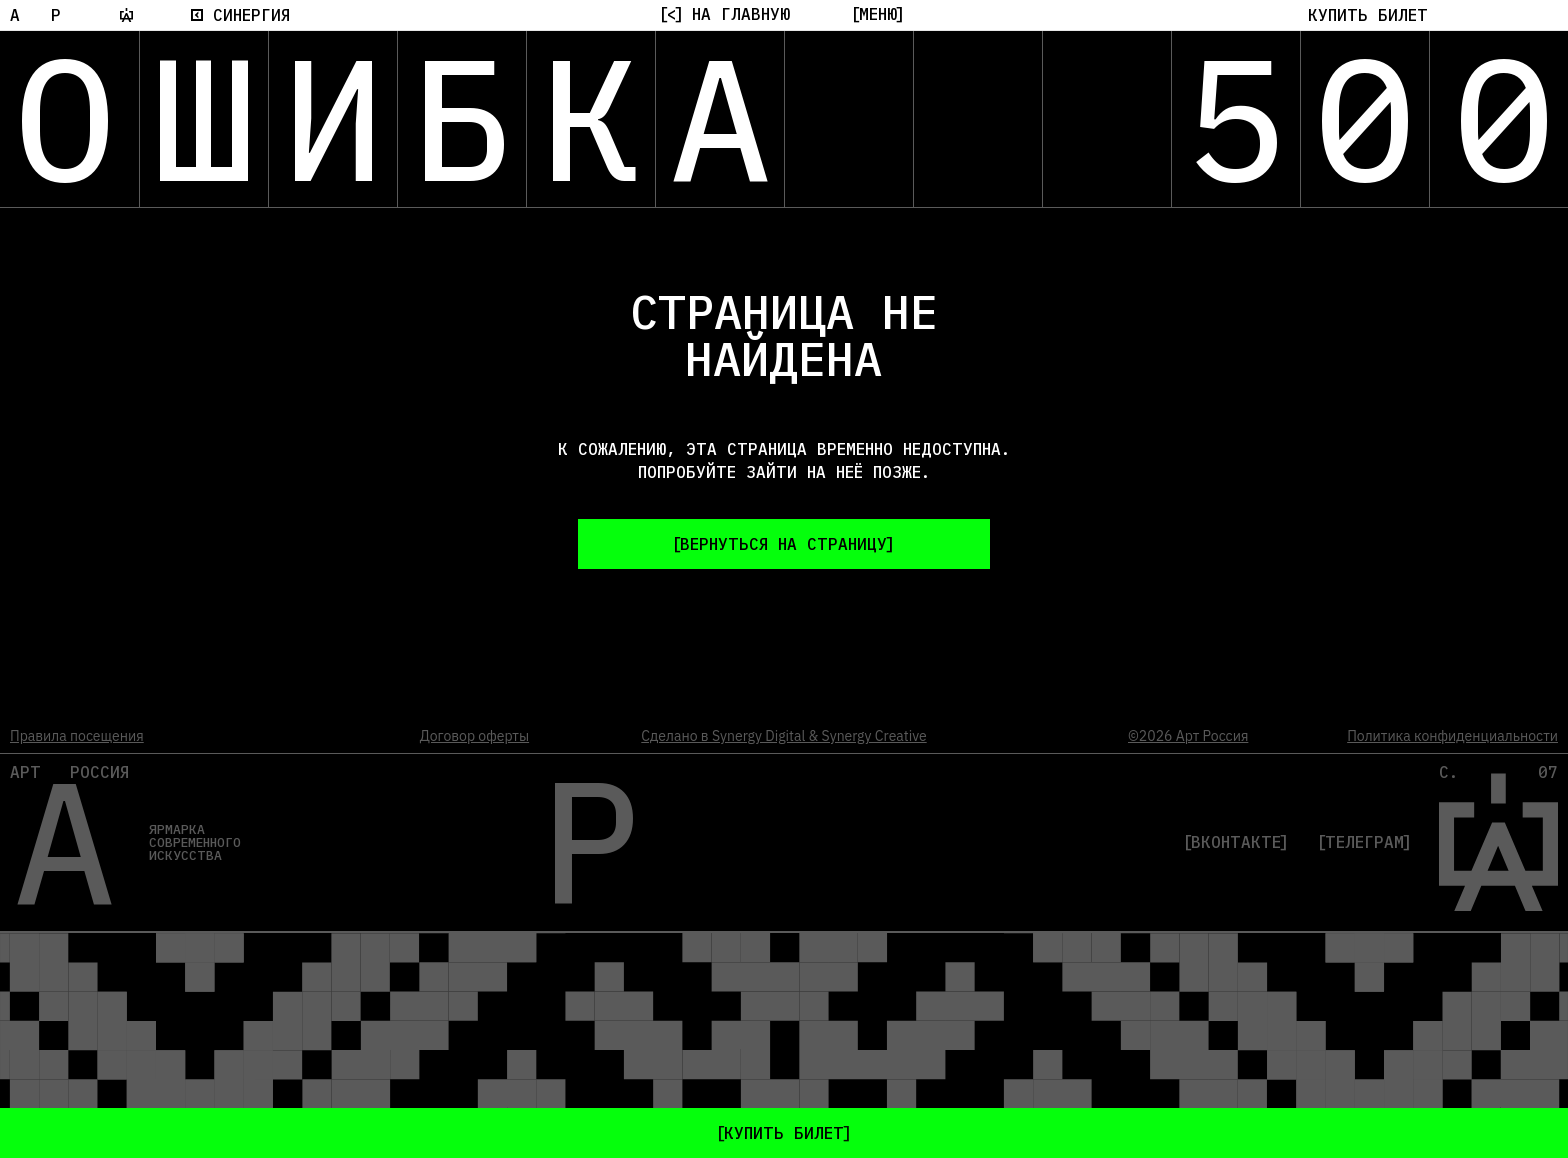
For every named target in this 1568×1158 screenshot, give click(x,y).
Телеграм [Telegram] (1364, 842)
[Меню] (878, 14)
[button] (1368, 15)
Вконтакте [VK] (1236, 842)
